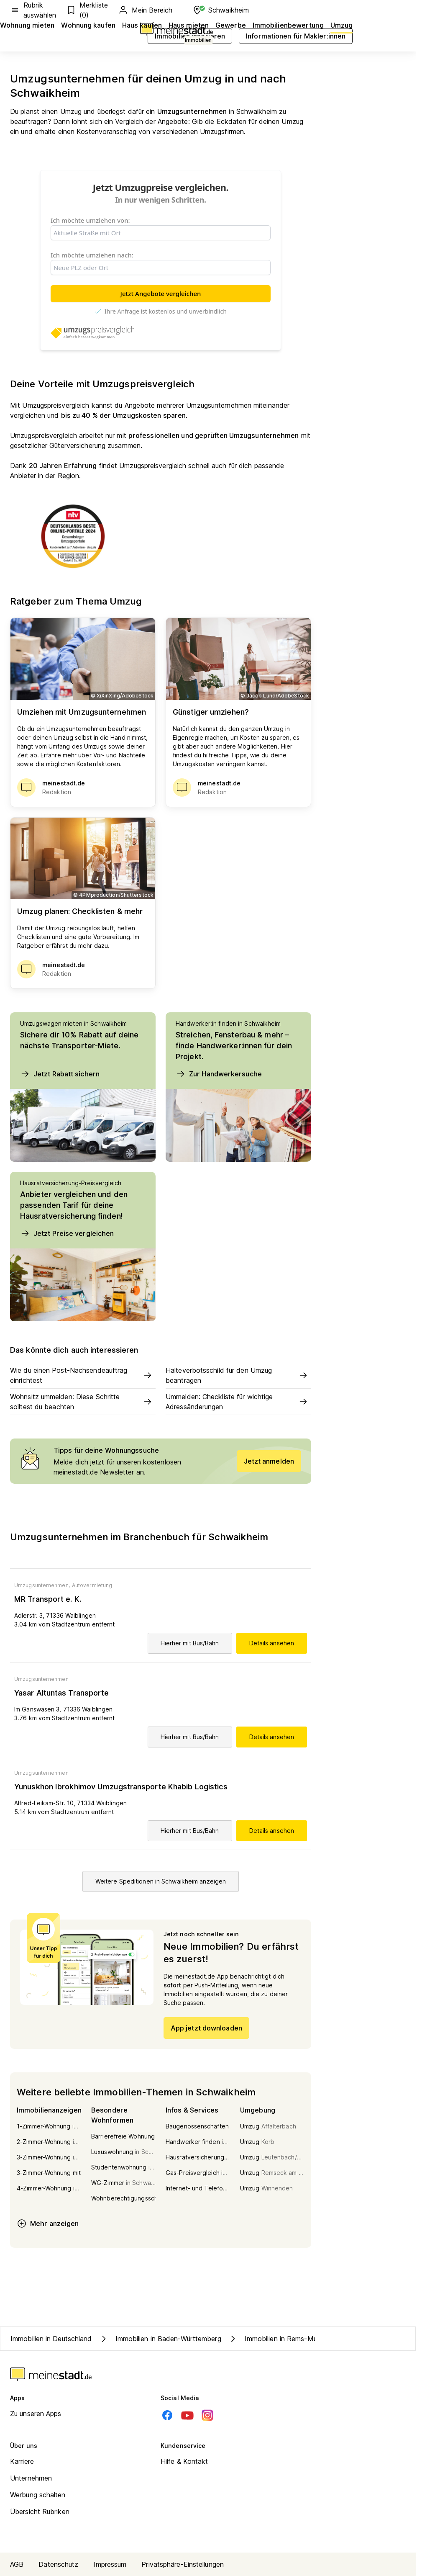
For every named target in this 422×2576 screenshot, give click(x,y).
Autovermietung (92, 1585)
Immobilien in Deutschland (51, 2338)
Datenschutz (58, 2564)
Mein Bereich (145, 10)
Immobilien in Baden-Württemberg (160, 2339)
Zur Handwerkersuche (219, 1074)
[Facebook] (167, 2415)
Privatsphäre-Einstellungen (182, 2564)
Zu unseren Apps (35, 2413)
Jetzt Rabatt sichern (60, 1074)
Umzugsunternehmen (41, 1679)
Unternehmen (31, 2478)
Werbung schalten (38, 2495)
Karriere (22, 2461)
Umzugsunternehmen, (42, 1585)
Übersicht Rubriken (39, 2511)
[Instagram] (207, 2415)
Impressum (109, 2564)
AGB (16, 2564)
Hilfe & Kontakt (184, 2461)
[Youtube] (187, 2415)
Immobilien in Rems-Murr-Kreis (283, 2339)
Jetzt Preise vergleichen (67, 1233)
